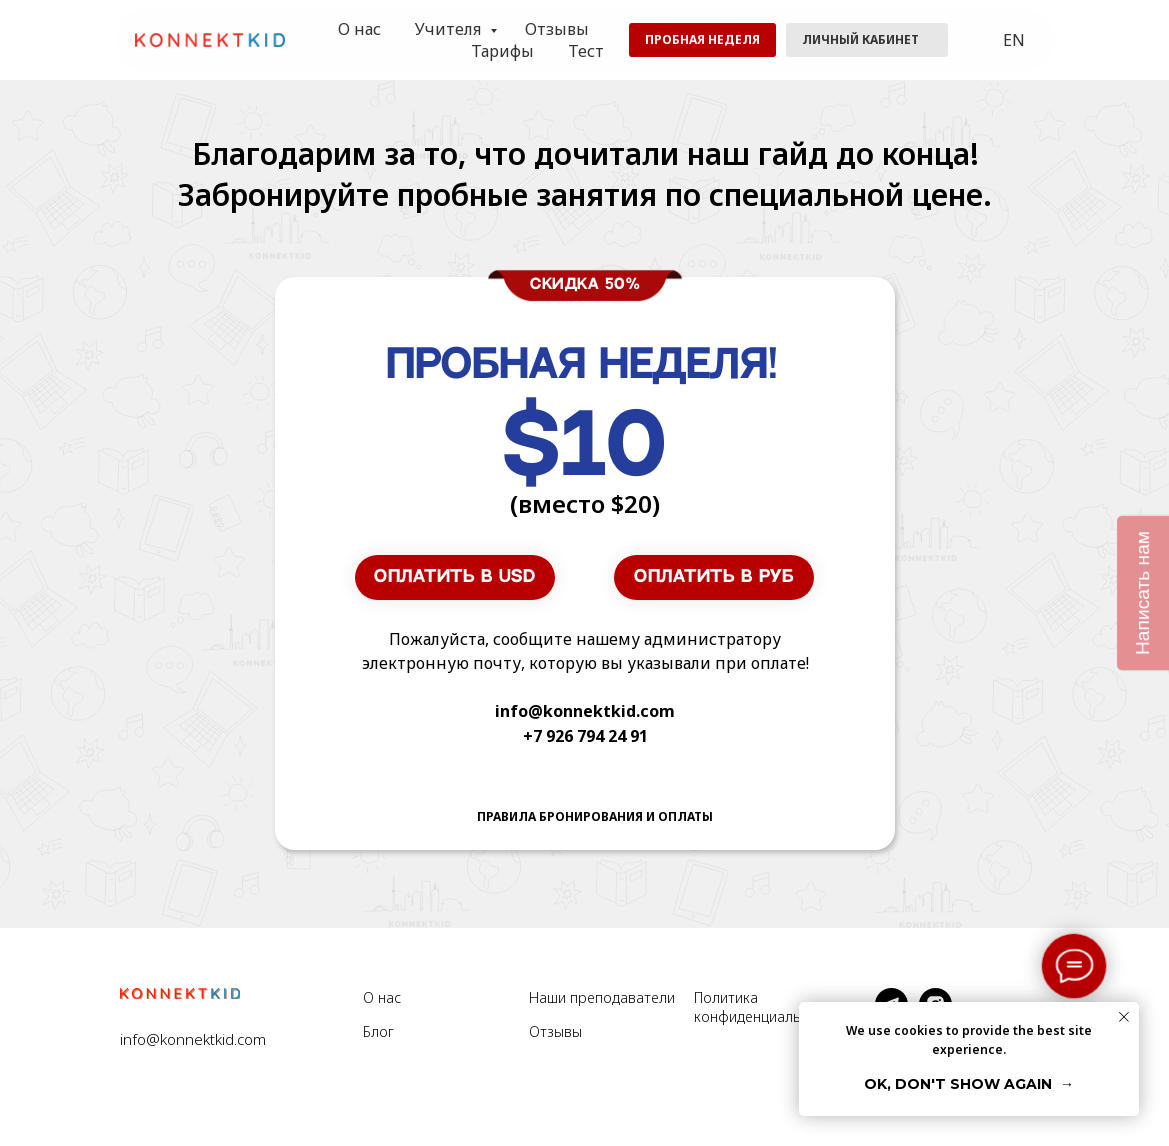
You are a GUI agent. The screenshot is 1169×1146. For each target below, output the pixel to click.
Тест (586, 51)
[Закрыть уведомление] (1124, 1017)
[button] (702, 40)
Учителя (450, 29)
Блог (378, 1031)
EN (1014, 40)
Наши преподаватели (602, 997)
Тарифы (502, 51)
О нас (359, 29)
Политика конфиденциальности (767, 1007)
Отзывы (557, 29)
